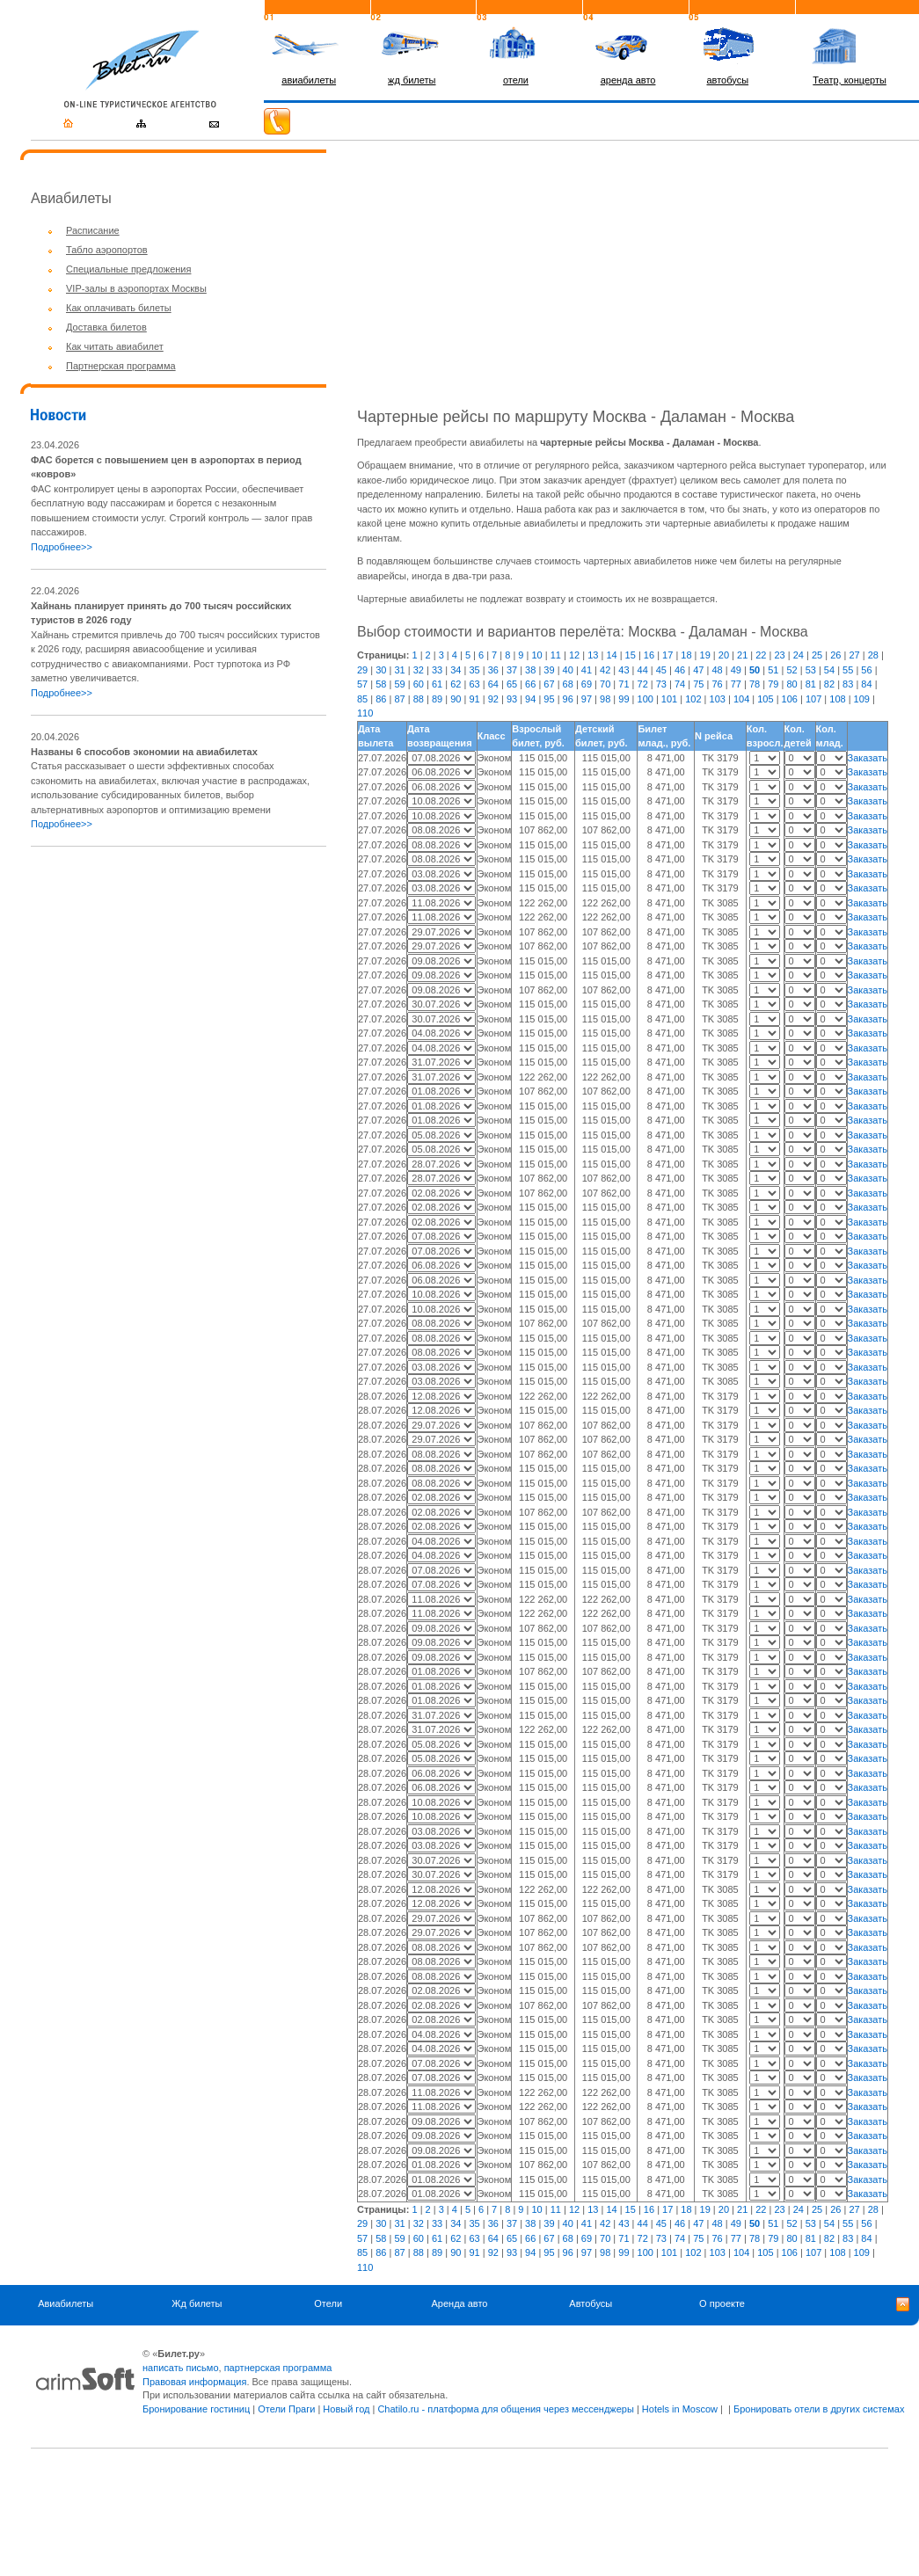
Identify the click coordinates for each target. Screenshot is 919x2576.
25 (817, 655)
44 (643, 670)
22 (760, 655)
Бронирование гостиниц (196, 2409)
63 (474, 684)
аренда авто (628, 80)
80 (791, 684)
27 (854, 655)
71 (623, 684)
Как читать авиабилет (115, 346)
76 (716, 684)
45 (661, 670)
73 (661, 684)
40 (568, 670)
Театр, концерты (849, 80)
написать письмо (180, 2367)
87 (399, 699)
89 (437, 699)
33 (437, 670)
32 (418, 670)
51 (773, 670)
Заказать (868, 758)
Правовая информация (194, 2381)
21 (742, 655)
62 (455, 684)
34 (455, 670)
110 (365, 713)
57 (362, 684)
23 (779, 655)
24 (798, 655)
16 (649, 655)
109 (862, 699)
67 (548, 684)
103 (718, 699)
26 (835, 655)
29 (362, 670)
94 (530, 699)
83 (847, 684)
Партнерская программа (121, 365)
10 (536, 655)
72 (643, 684)
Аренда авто (459, 2303)
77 (736, 684)
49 (736, 670)
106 (790, 699)
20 (723, 655)
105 (765, 699)
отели (516, 80)
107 (813, 699)
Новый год (346, 2409)
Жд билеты (196, 2303)
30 (381, 670)
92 (493, 699)
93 (512, 699)
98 (605, 699)
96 (568, 699)
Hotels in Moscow (680, 2409)
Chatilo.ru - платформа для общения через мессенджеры (505, 2409)
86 (381, 699)
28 (873, 655)
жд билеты (411, 80)
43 (623, 670)
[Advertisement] (178, 985)
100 (645, 699)
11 (556, 655)
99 (623, 699)
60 (418, 684)
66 (530, 684)
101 (669, 699)
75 (698, 684)
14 (611, 655)
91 (474, 699)
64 (493, 684)
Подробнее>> (61, 547)
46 (680, 670)
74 (680, 684)
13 (592, 655)
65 (512, 684)
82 (829, 684)
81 (811, 684)
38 (530, 670)
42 (605, 670)
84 (866, 684)
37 (512, 670)
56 (866, 670)
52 (791, 670)
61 (437, 684)
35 (474, 670)
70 (605, 684)
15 (630, 655)
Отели (328, 2303)
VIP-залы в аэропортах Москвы (136, 288)
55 (847, 670)
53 (811, 670)
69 (586, 684)
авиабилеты (308, 80)
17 (667, 655)
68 (568, 684)
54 (829, 670)
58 (381, 684)
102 (693, 699)
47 (698, 670)
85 (362, 699)
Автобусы (590, 2303)
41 (586, 670)
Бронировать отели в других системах (818, 2409)
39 (548, 670)
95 (548, 699)
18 (686, 655)
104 (741, 699)
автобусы (727, 80)
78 (754, 684)
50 (754, 670)
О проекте (722, 2303)
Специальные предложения (128, 269)
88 (418, 699)
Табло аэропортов (107, 249)
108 (837, 699)
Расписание (93, 230)
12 (574, 655)
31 (399, 670)
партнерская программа (278, 2367)
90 (455, 699)
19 (705, 655)
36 (493, 670)
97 (586, 699)
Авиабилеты (65, 2303)
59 (399, 684)
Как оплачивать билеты (118, 307)
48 (716, 670)
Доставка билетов (106, 327)
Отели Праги (286, 2409)
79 (773, 684)
